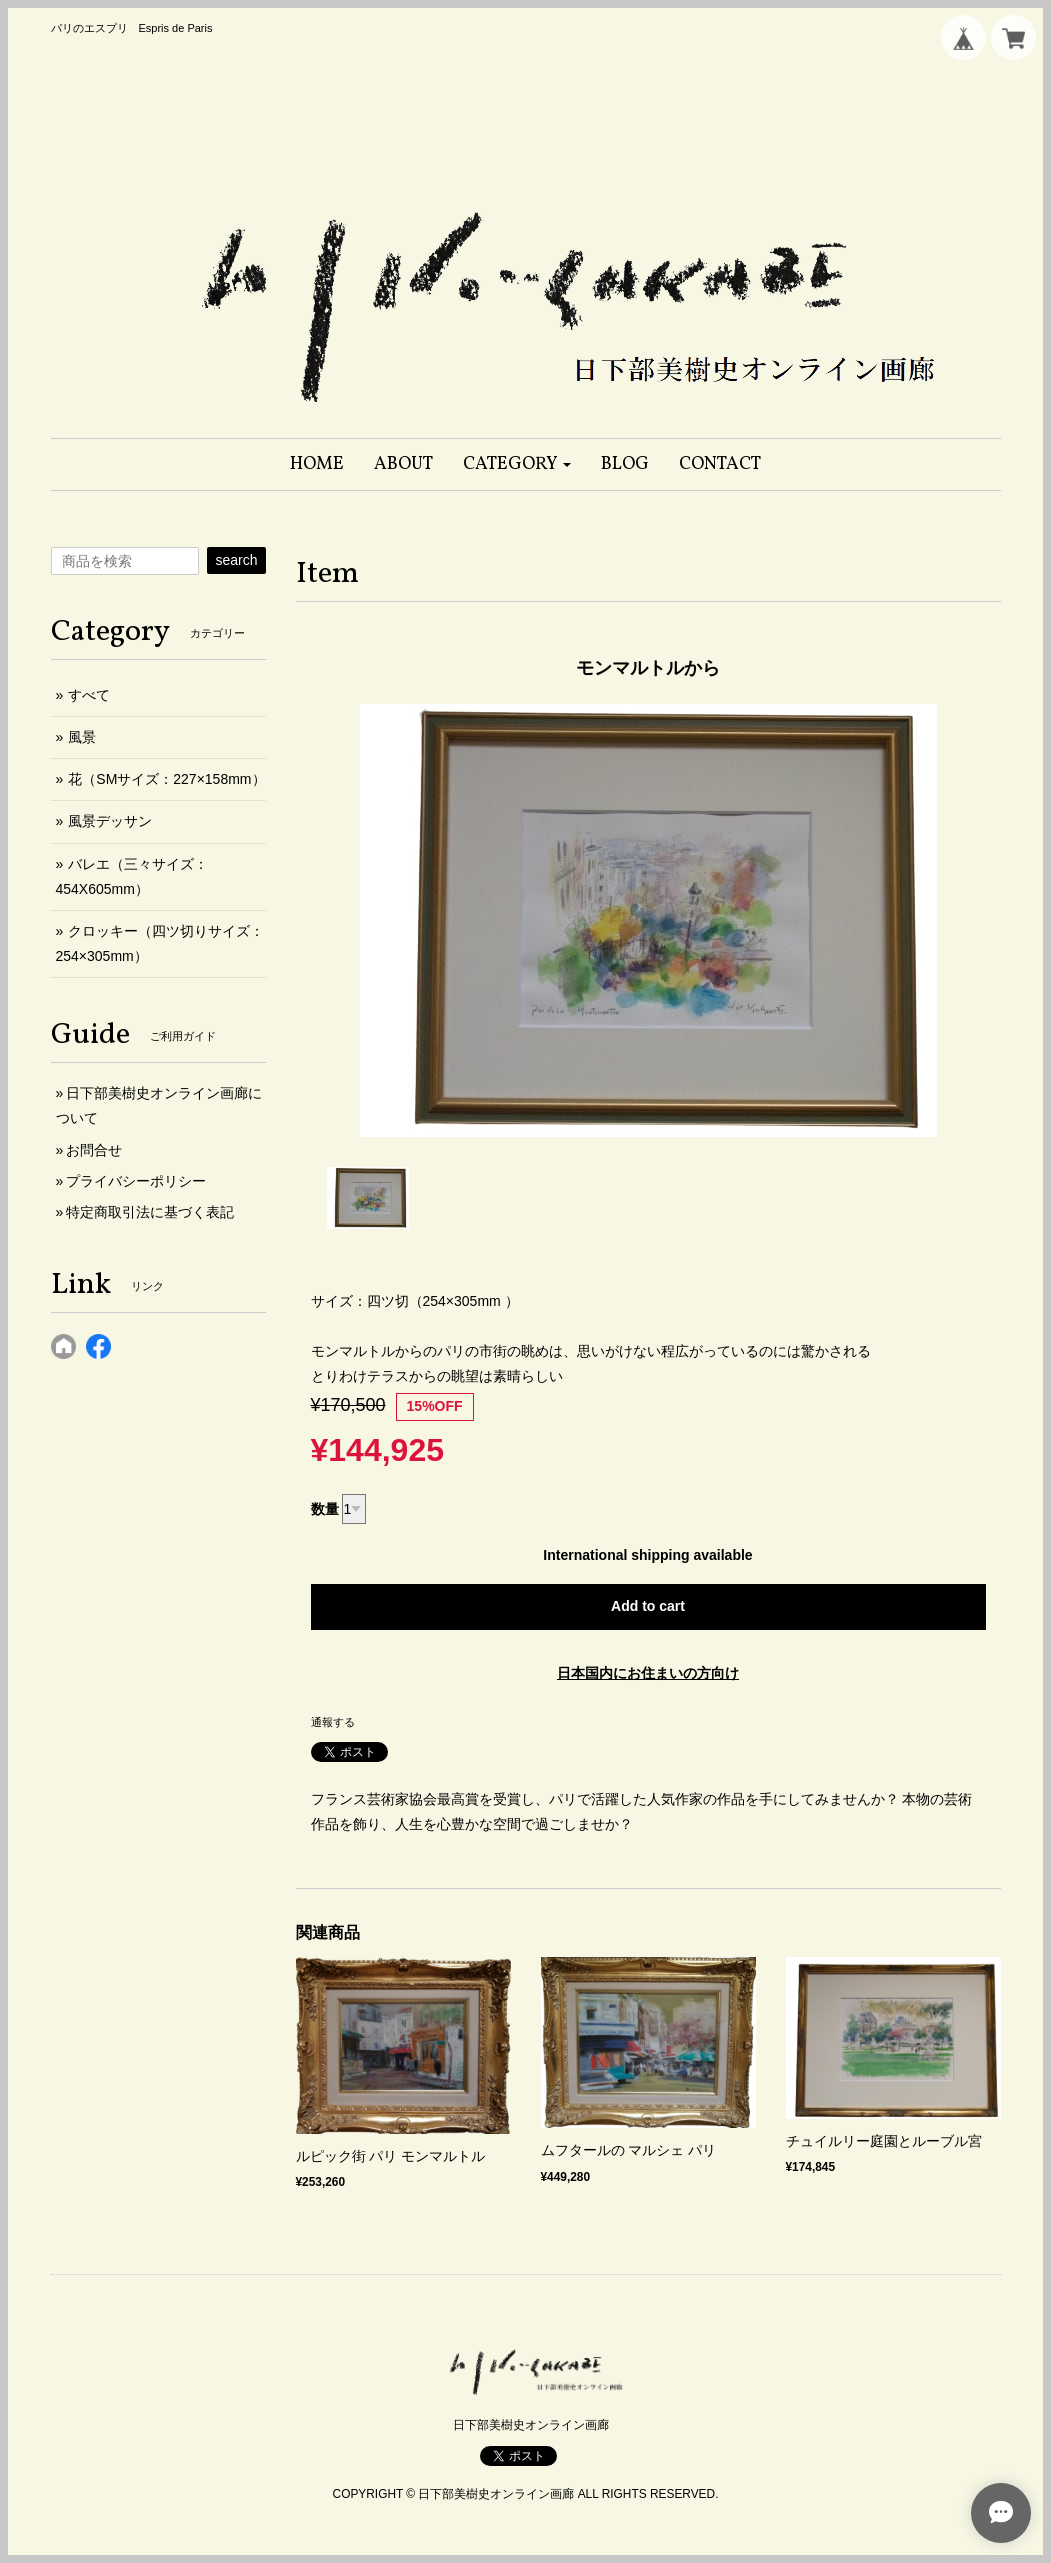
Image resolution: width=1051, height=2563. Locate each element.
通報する (333, 1722)
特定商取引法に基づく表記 (150, 1212)
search (236, 560)
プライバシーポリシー (136, 1181)
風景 (82, 737)
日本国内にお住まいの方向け (648, 1673)
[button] (517, 464)
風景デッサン (110, 821)
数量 (325, 1509)
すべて (89, 695)
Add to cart (648, 1606)
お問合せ (94, 1150)
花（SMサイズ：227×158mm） (166, 779)
